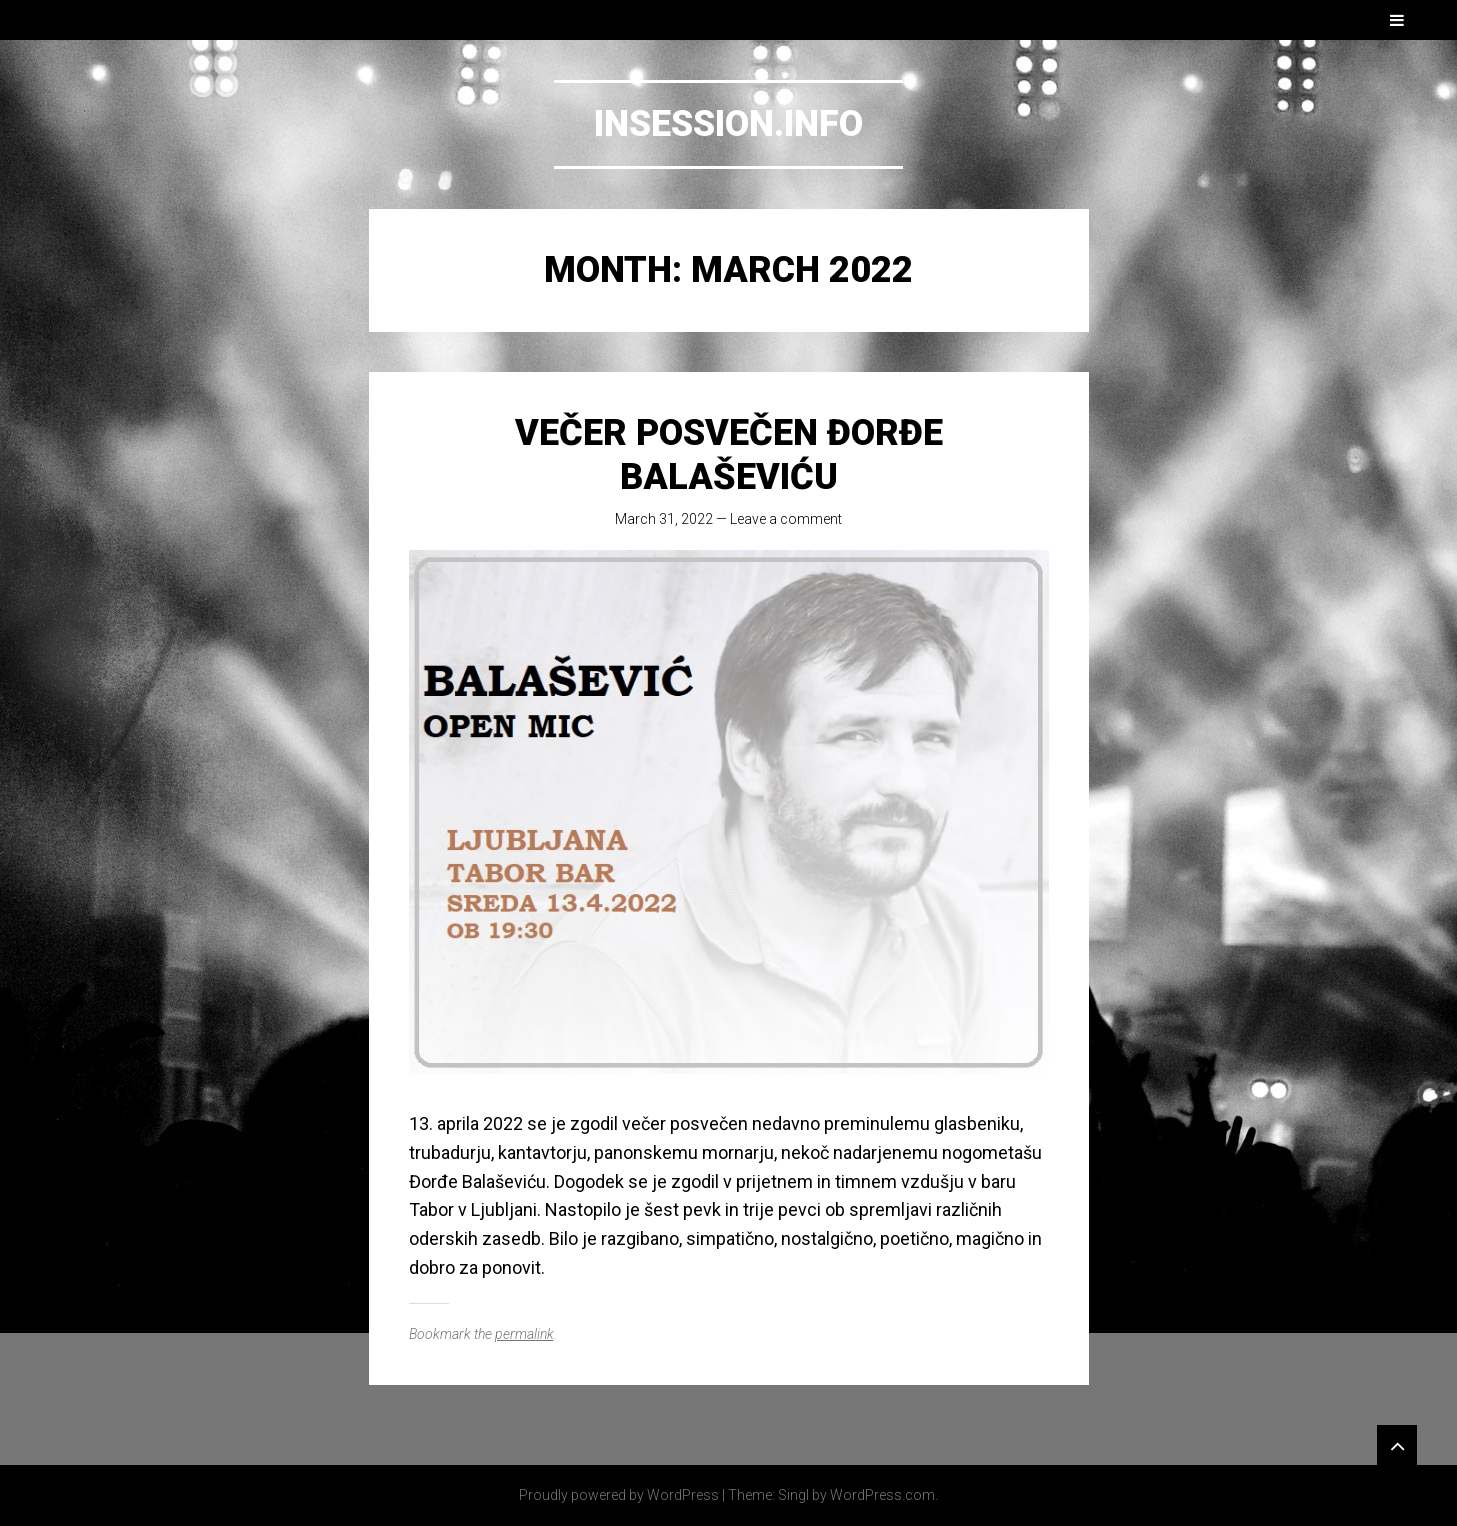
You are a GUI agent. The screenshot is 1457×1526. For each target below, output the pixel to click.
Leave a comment (786, 519)
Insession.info (728, 124)
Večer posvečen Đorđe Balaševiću (729, 454)
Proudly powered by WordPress (619, 1495)
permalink (524, 1334)
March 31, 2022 (664, 519)
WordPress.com (882, 1495)
